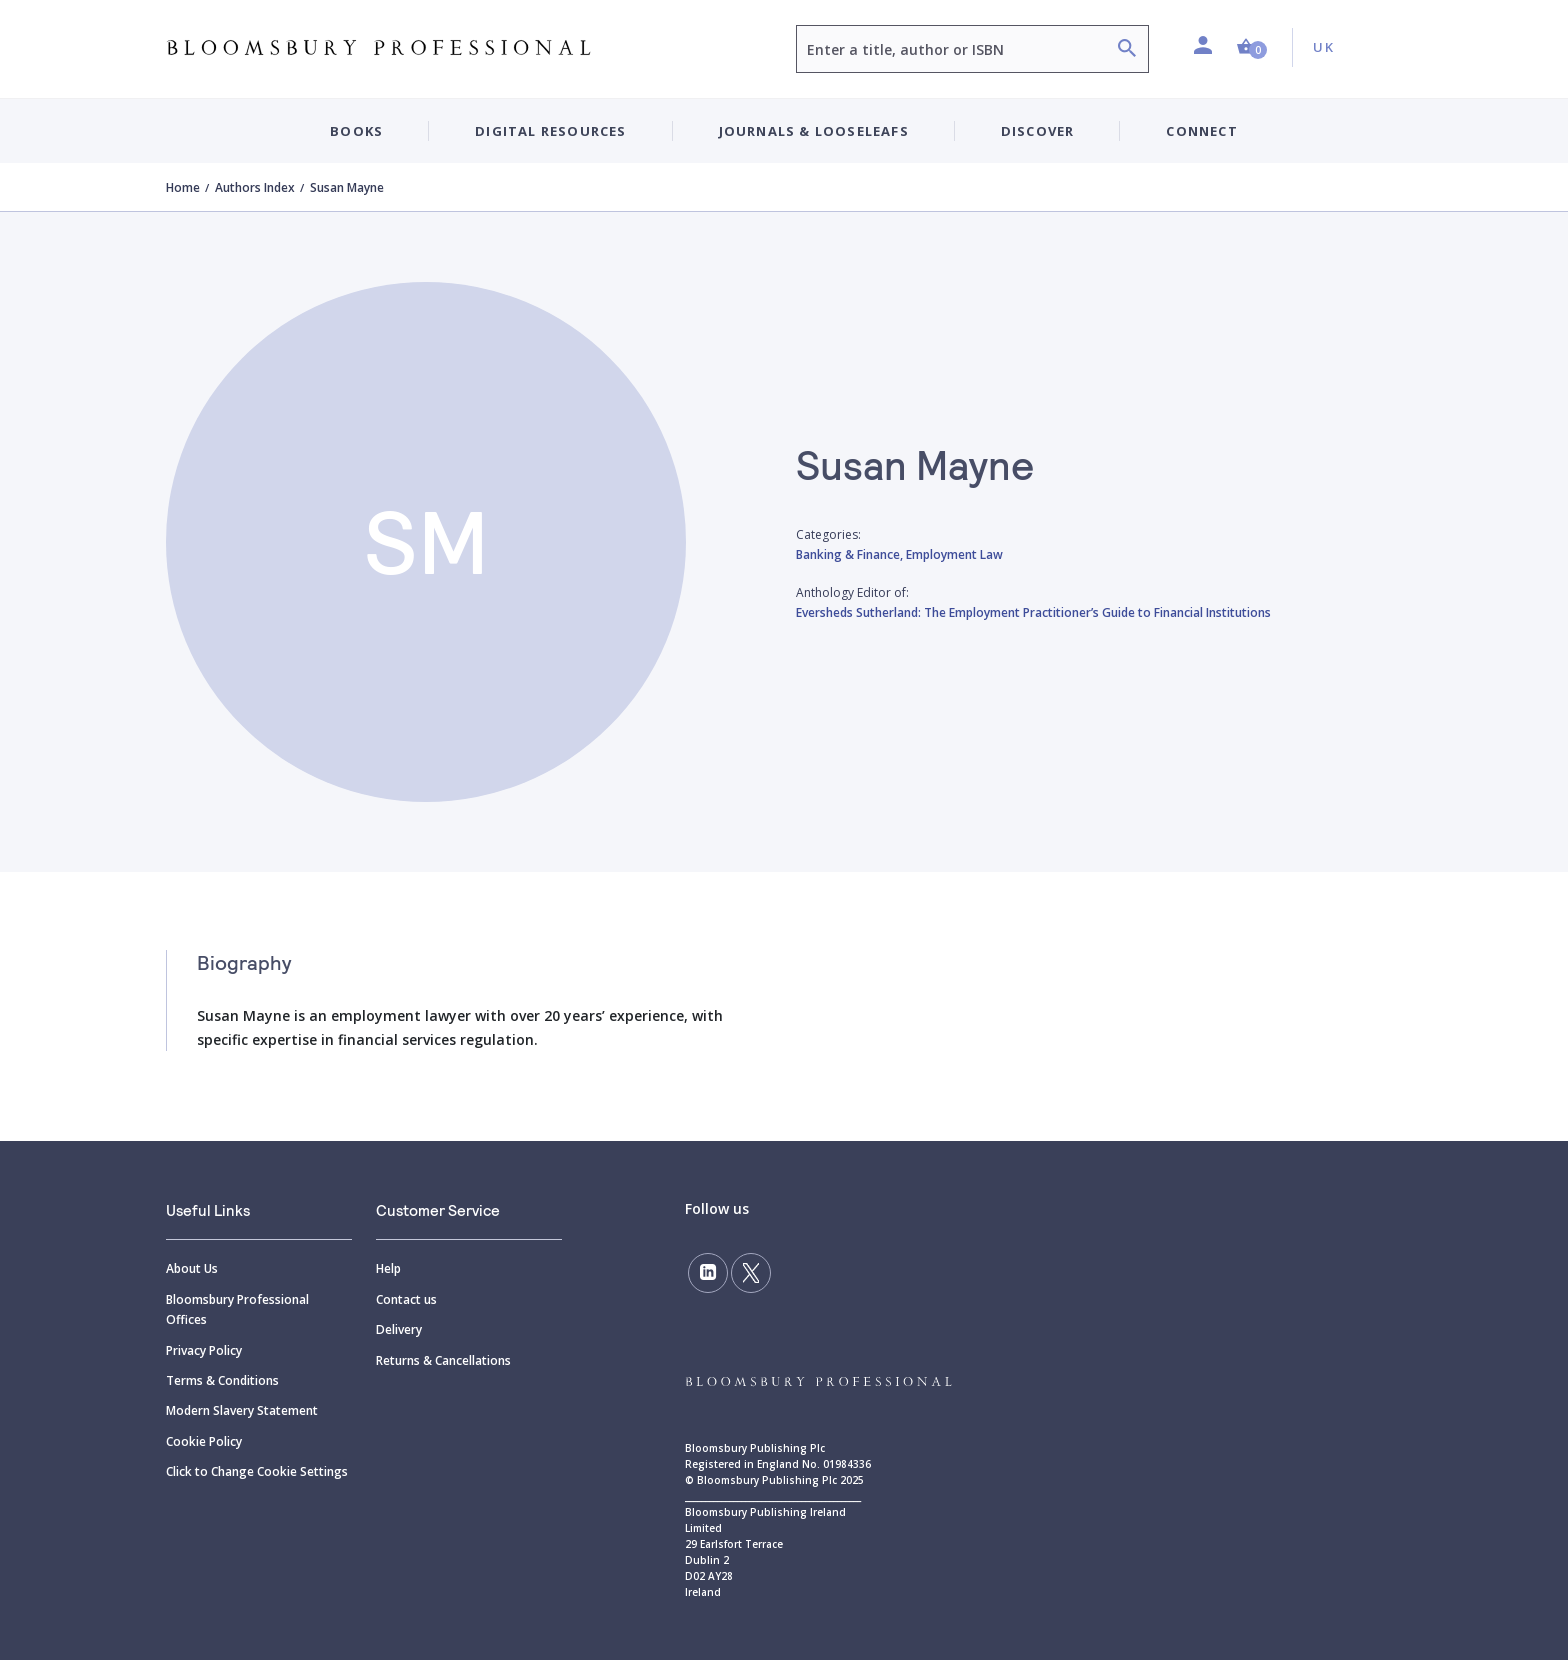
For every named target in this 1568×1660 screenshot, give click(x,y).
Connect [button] (1201, 131)
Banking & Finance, (851, 554)
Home (183, 187)
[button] (1252, 47)
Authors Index (255, 187)
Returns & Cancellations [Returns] (443, 1360)
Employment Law (954, 554)
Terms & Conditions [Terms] (222, 1380)
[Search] (1127, 50)
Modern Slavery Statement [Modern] (242, 1410)
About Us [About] (192, 1268)
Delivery (399, 1329)
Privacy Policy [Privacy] (204, 1350)
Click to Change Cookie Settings (257, 1471)
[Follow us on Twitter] (751, 1273)
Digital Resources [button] (550, 131)
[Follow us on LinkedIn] (708, 1273)
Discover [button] (1038, 131)
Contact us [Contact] (406, 1299)
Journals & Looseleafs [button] (814, 131)
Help (388, 1268)
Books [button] (356, 131)
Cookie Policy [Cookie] (204, 1441)
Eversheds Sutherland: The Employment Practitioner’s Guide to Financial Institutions (1033, 612)
